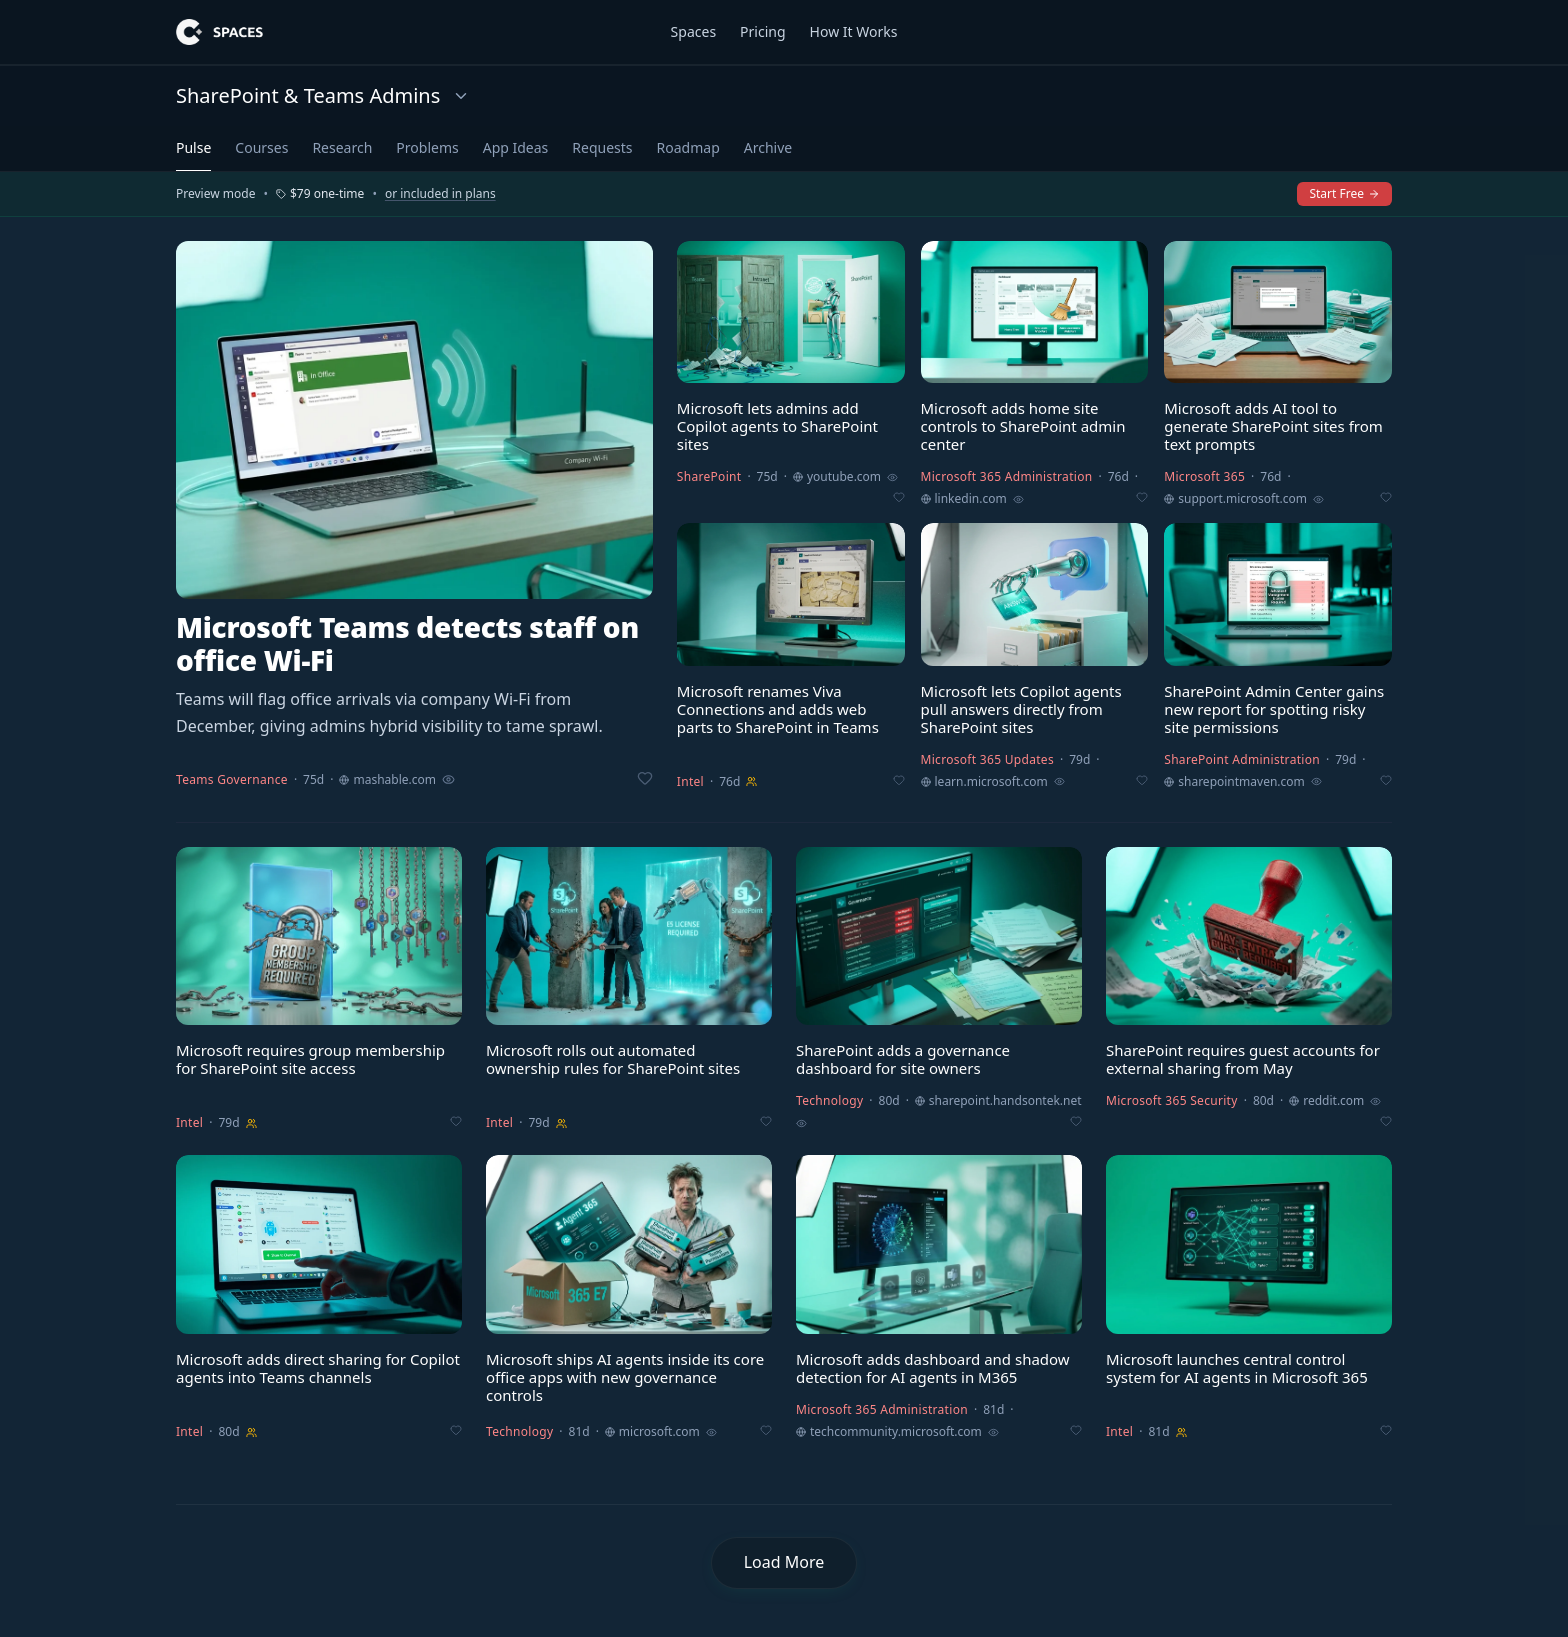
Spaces (693, 31)
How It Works (854, 31)
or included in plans (440, 194)
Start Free (1344, 193)
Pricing (762, 31)
